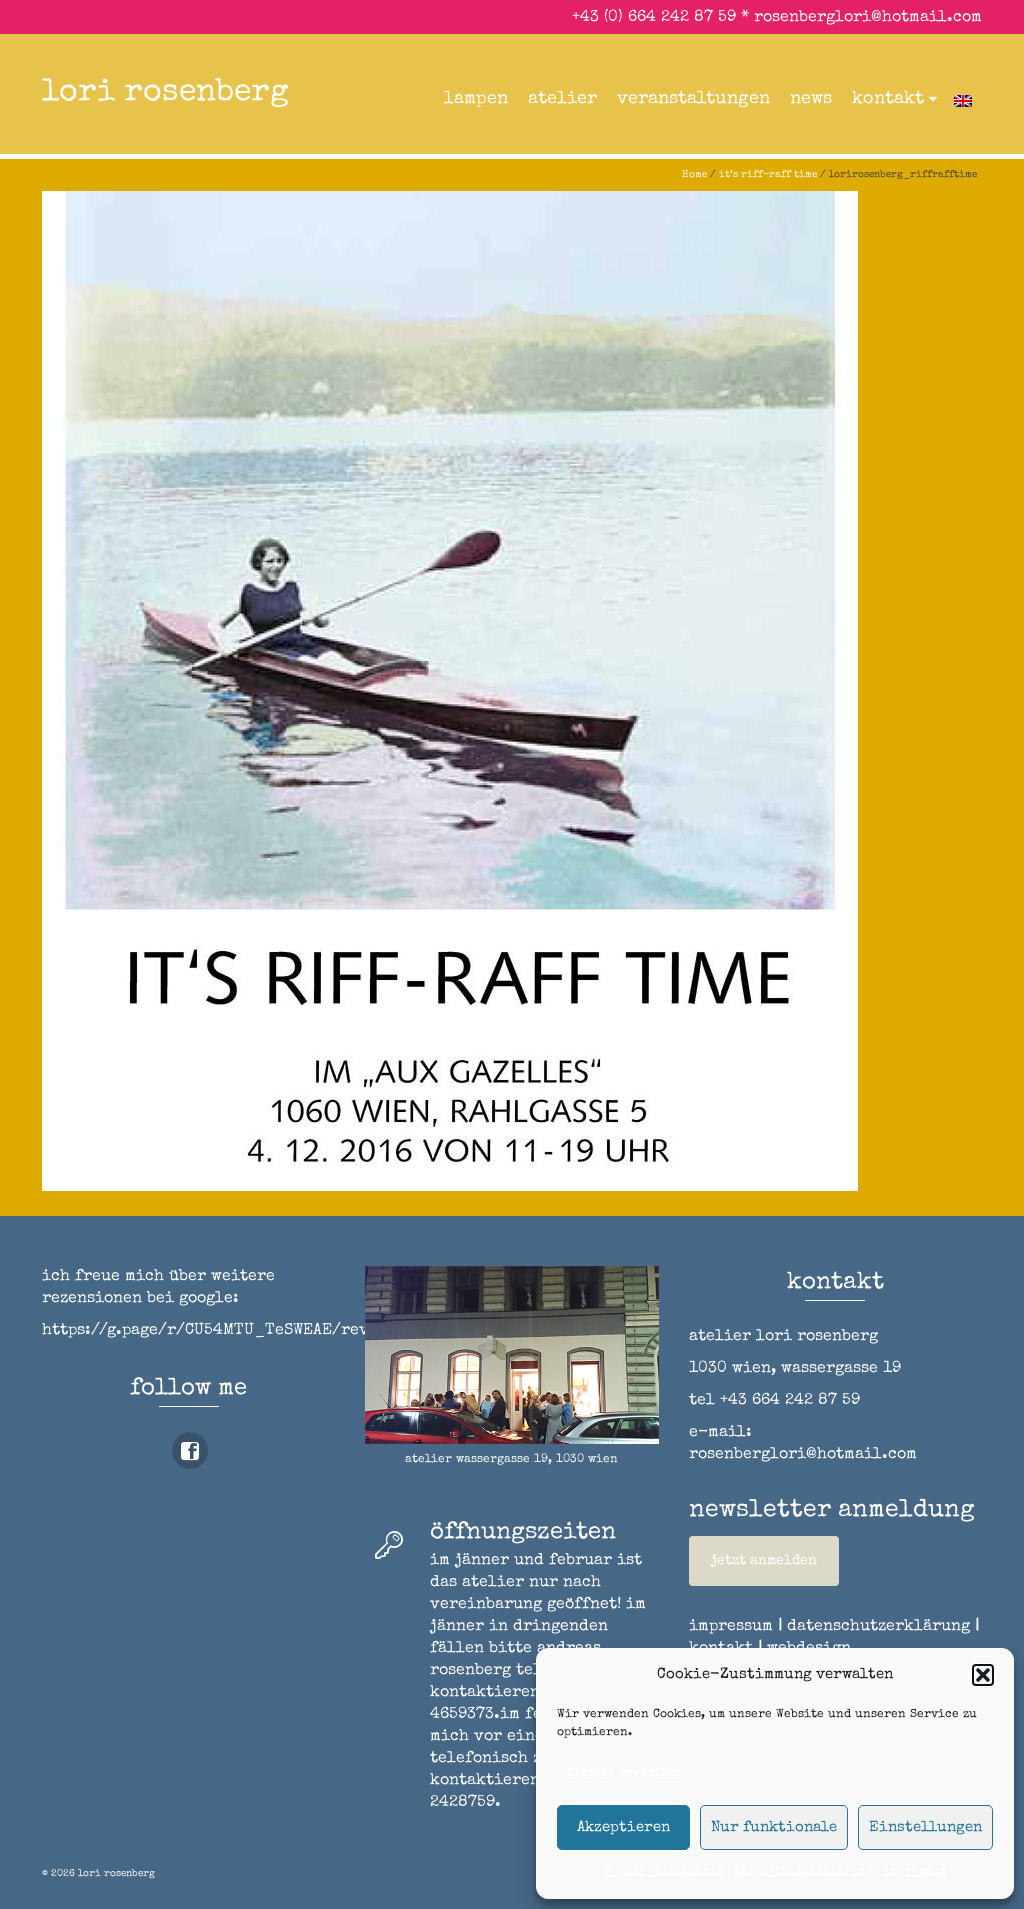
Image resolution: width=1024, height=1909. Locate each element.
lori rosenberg (165, 93)
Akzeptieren (623, 1827)
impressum (915, 1872)
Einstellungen (925, 1827)
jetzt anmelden (764, 1561)
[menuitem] (963, 99)
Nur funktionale (774, 1827)
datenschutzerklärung (878, 1627)
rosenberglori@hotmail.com (868, 18)
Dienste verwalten (624, 1774)
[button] (983, 1675)
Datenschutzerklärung (803, 1872)
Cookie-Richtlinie (664, 1872)
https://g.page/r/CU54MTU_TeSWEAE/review (220, 1331)
